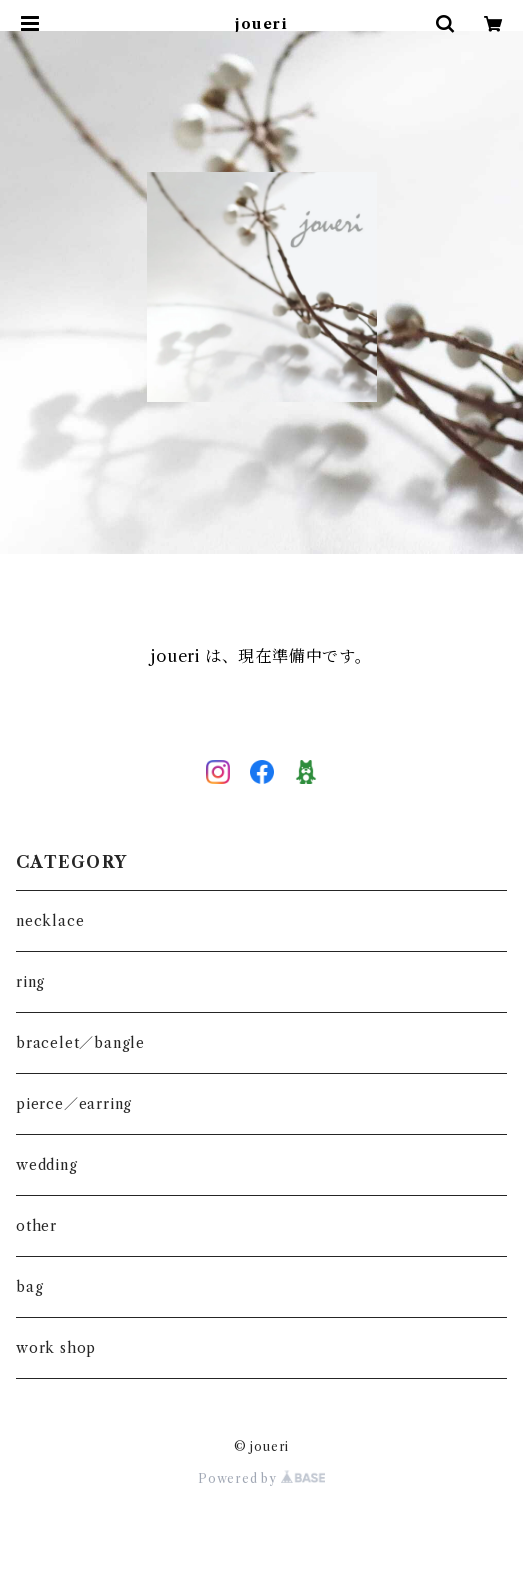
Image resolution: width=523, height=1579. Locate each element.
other (36, 1226)
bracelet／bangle (80, 1043)
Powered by (261, 1478)
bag (29, 1287)
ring (30, 982)
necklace (50, 921)
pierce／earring (74, 1104)
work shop (56, 1348)
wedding (47, 1165)
